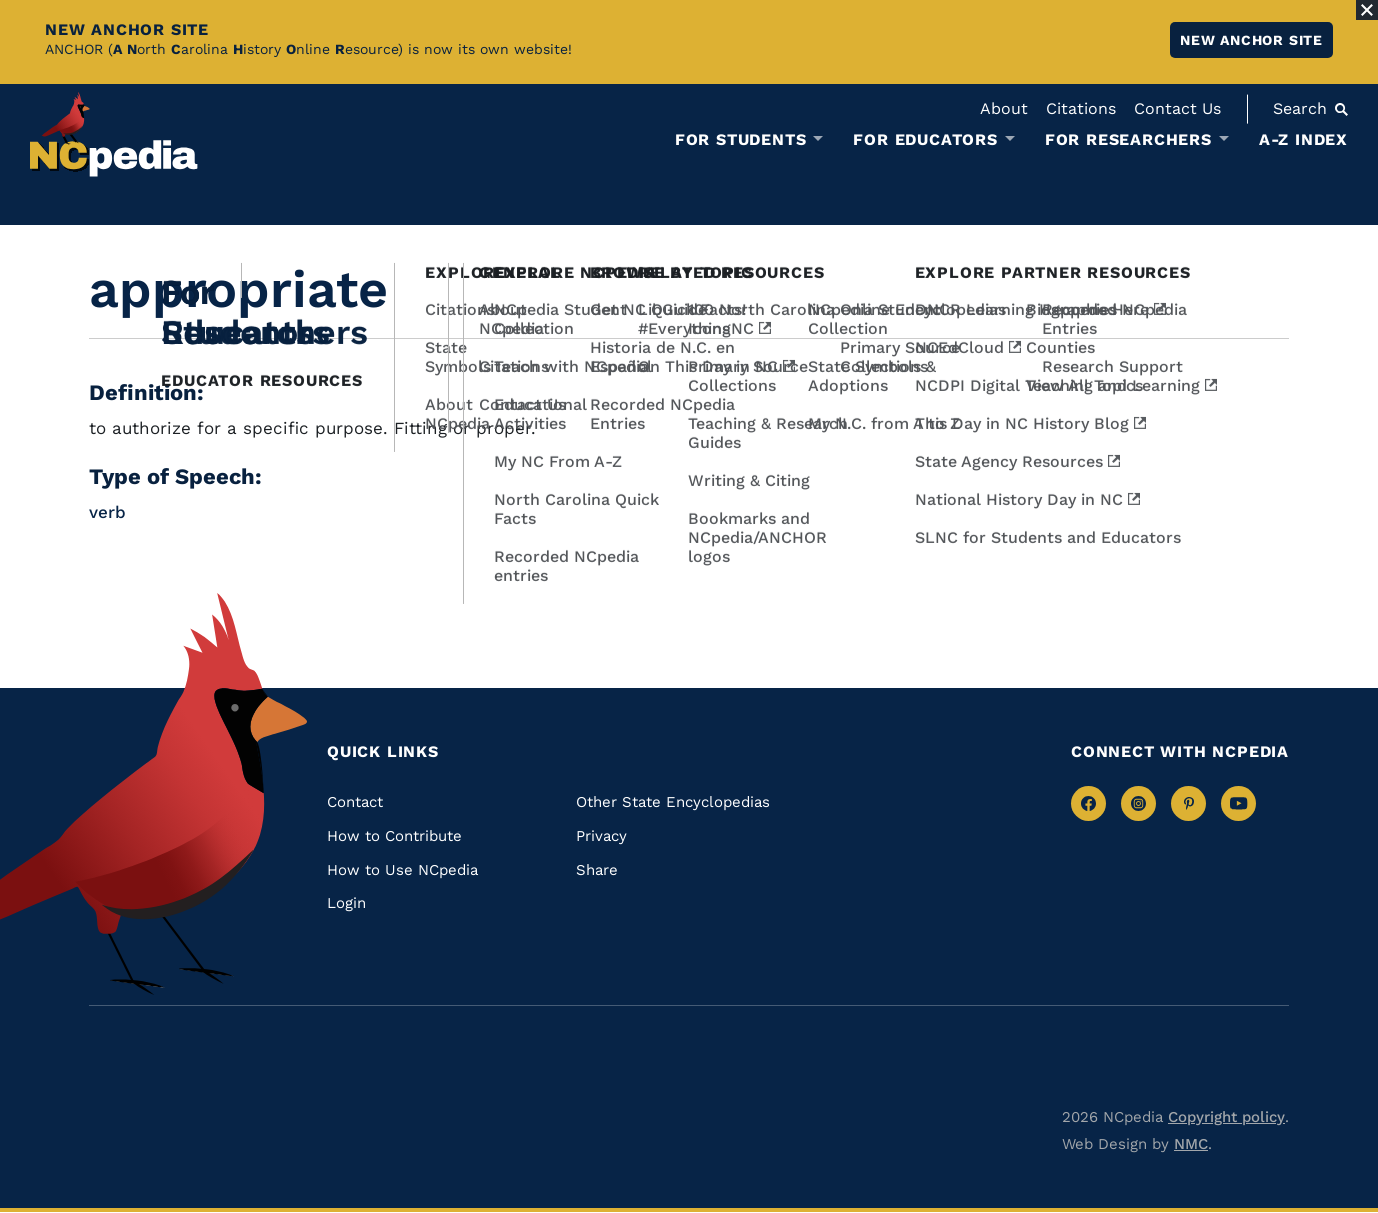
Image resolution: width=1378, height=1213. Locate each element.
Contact (355, 802)
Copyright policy (1226, 1117)
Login (346, 903)
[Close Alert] (1367, 10)
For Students (741, 140)
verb (107, 512)
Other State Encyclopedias (673, 802)
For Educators (925, 140)
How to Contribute (394, 836)
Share (597, 870)
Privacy (601, 836)
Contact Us (1177, 108)
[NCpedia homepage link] (114, 134)
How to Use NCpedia (402, 870)
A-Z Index (1303, 139)
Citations (1081, 108)
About (1004, 108)
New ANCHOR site (1251, 40)
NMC (1191, 1144)
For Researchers (1128, 140)
